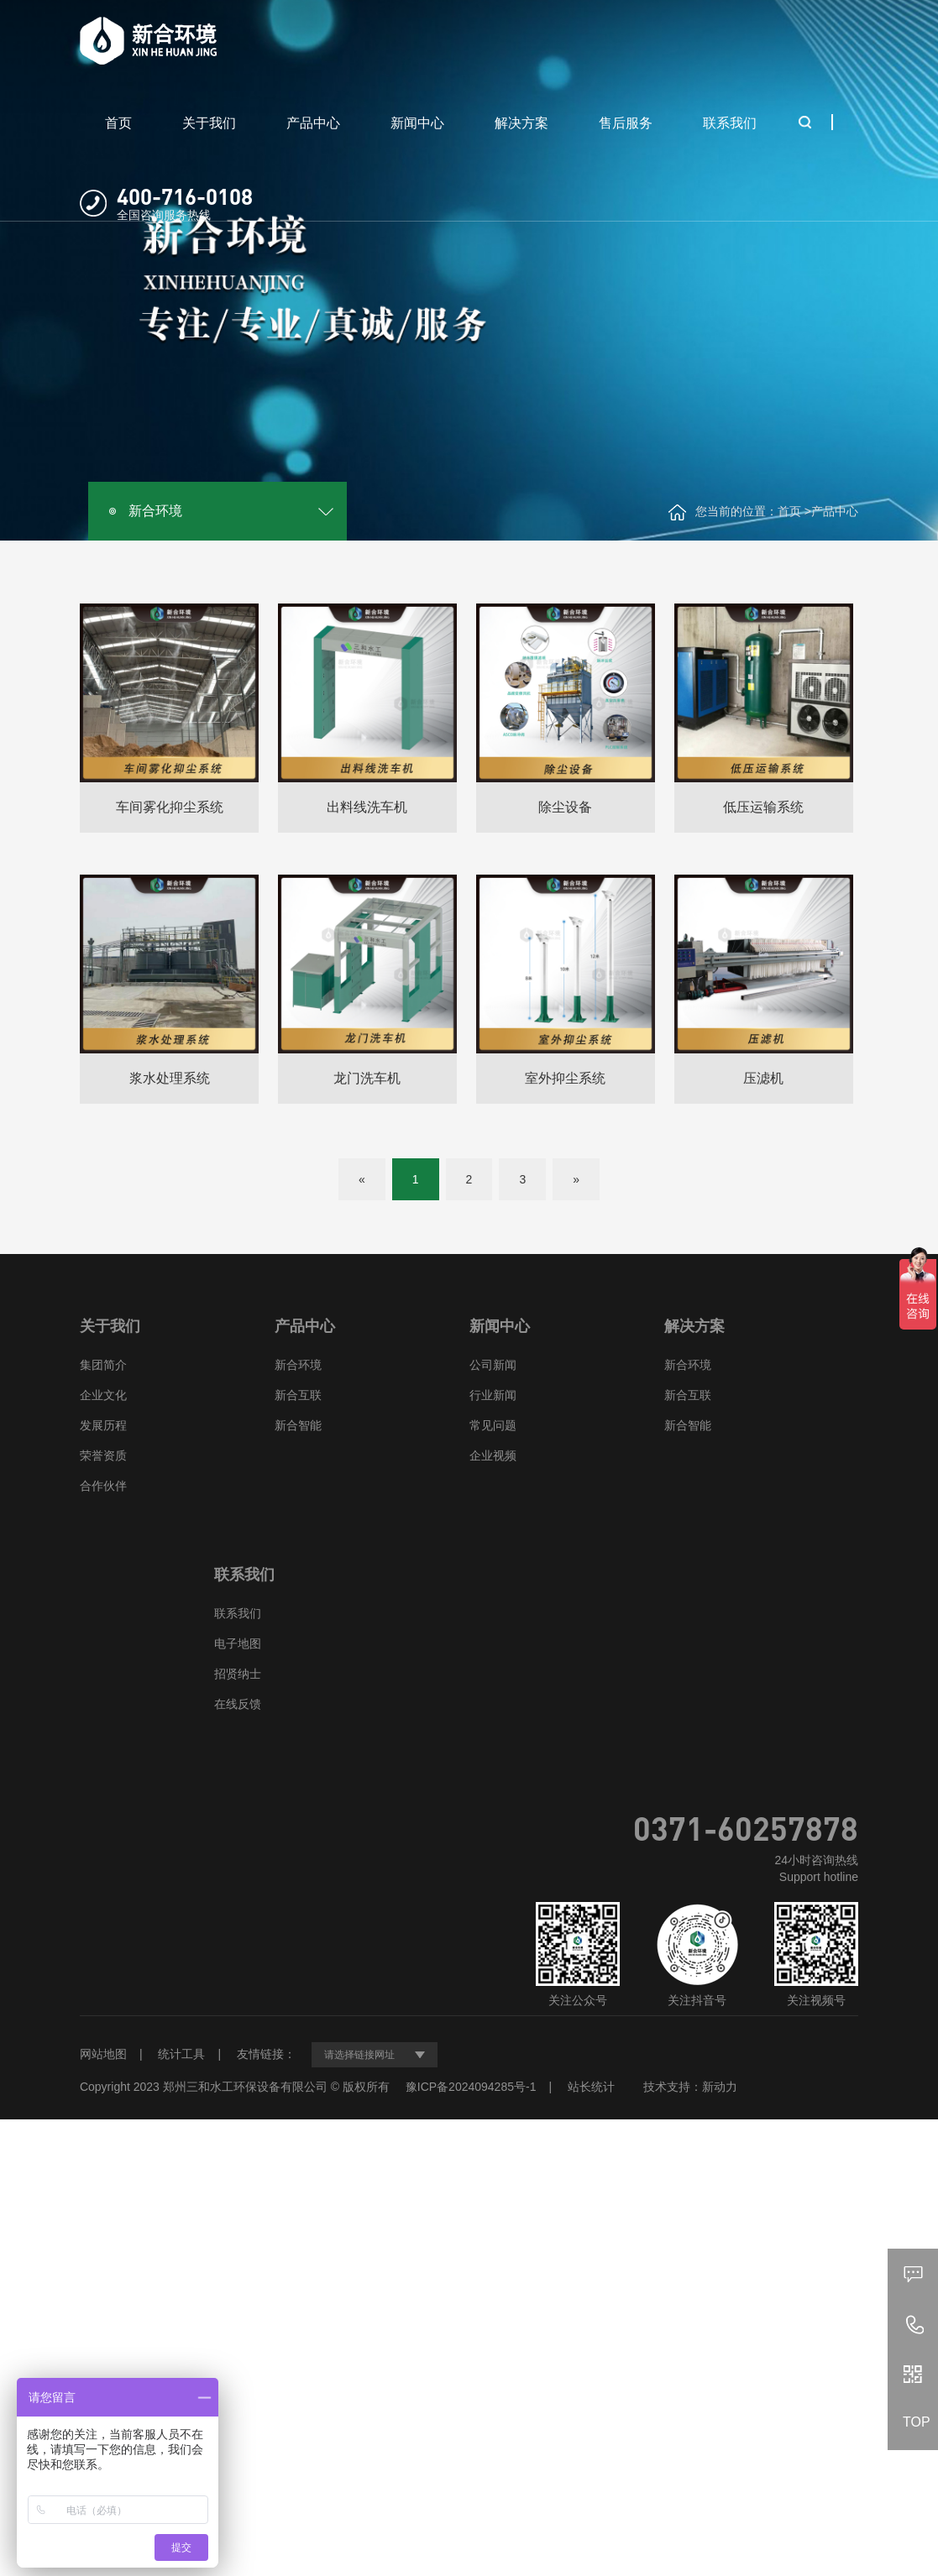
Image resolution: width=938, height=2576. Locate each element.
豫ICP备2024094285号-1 (471, 2086)
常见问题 (492, 1425)
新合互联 (298, 1395)
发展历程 (103, 1425)
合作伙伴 (103, 1485)
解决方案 (521, 123)
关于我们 (209, 123)
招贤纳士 (237, 1673)
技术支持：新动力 (690, 2086)
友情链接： (266, 2054)
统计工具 (181, 2054)
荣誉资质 (103, 1455)
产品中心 (313, 123)
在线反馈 (237, 1704)
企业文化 (103, 1395)
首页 (118, 123)
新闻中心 (417, 123)
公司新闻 (492, 1365)
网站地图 (103, 2054)
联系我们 (730, 123)
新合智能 (298, 1425)
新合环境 (155, 511)
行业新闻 (492, 1395)
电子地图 (237, 1643)
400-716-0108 (185, 196)
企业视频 (492, 1455)
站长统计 (591, 2086)
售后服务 (625, 123)
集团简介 (103, 1365)
